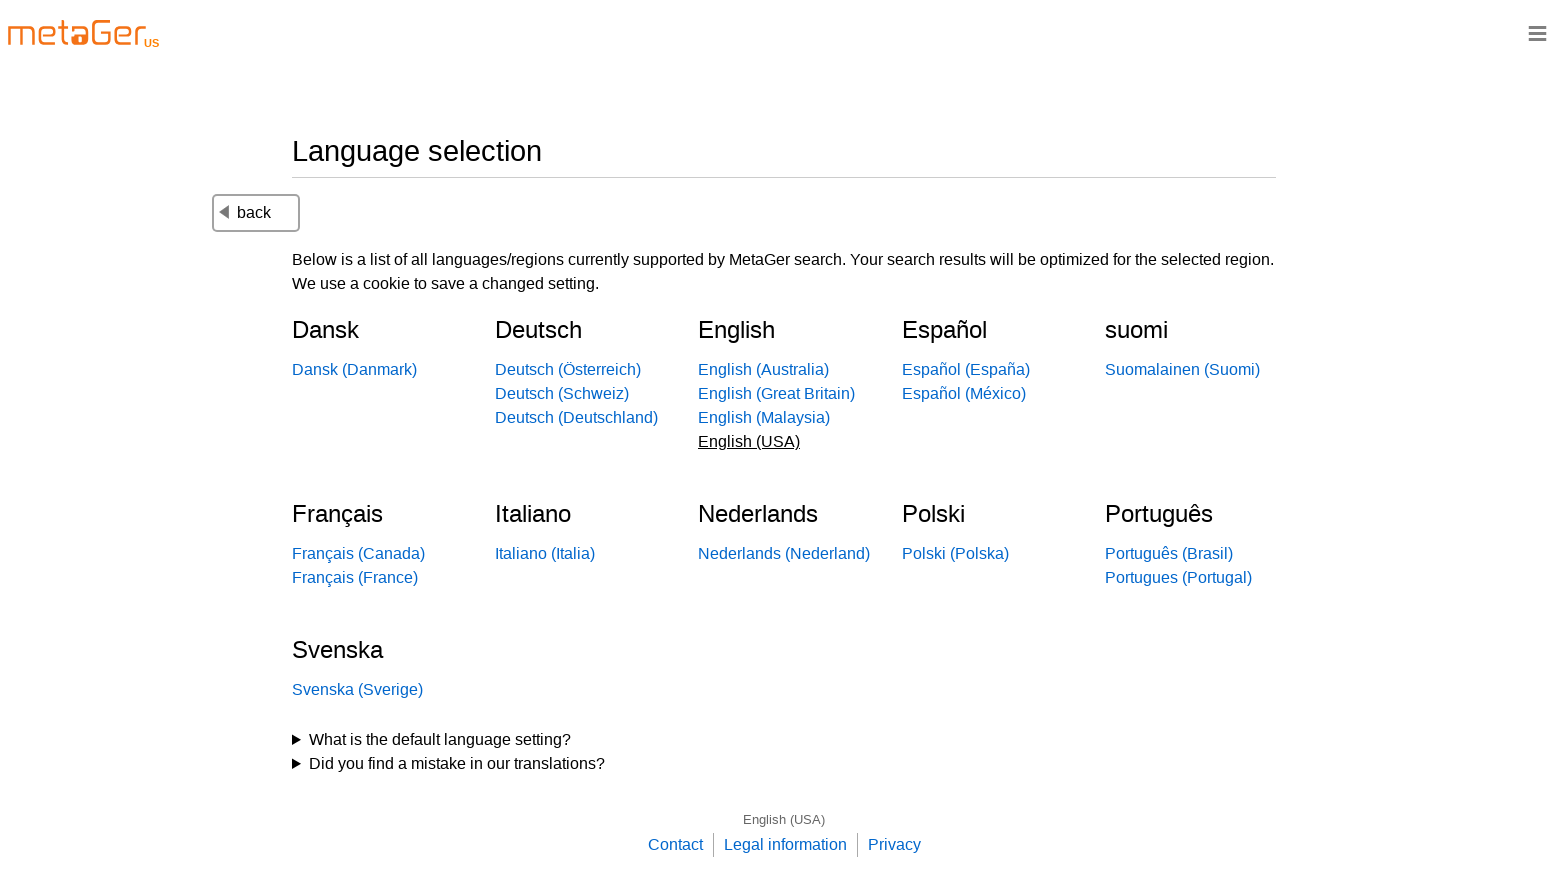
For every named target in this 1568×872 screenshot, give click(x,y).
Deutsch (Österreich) (568, 369)
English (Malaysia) (764, 417)
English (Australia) (763, 369)
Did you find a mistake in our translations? (457, 763)
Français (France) (355, 577)
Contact (675, 844)
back (245, 212)
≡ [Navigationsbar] (1537, 32)
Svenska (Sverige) (357, 689)
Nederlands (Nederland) (784, 553)
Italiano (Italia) (545, 553)
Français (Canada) (358, 553)
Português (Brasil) (1169, 553)
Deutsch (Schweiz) (562, 393)
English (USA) (784, 819)
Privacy (894, 844)
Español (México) (964, 393)
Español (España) (966, 369)
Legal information (785, 844)
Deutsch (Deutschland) (576, 417)
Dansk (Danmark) (354, 369)
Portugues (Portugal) (1178, 577)
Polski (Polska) (955, 553)
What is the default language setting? (440, 739)
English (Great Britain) (776, 393)
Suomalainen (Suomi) (1182, 369)
